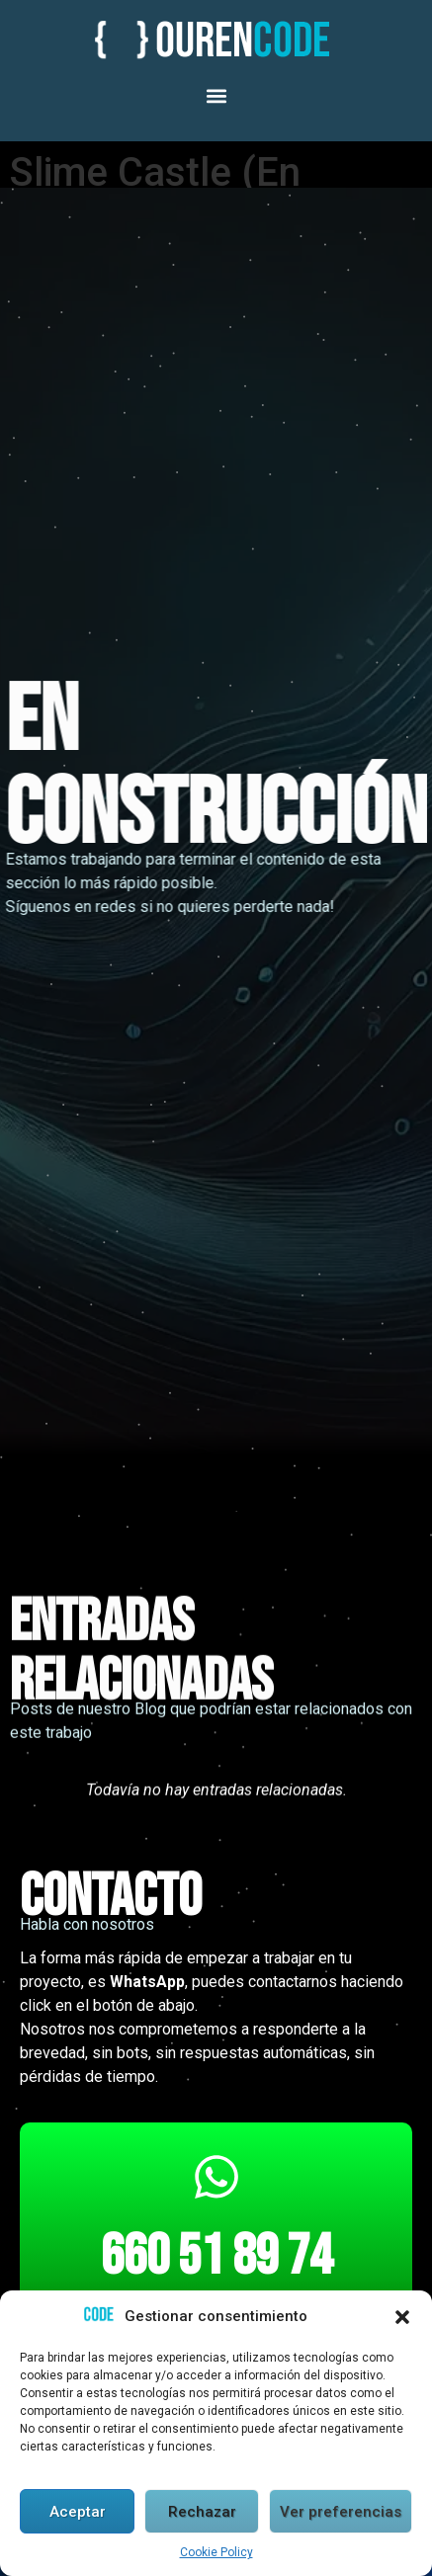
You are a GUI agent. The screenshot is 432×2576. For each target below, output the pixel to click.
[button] (402, 2318)
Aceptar (77, 2513)
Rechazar (202, 2513)
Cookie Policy (216, 2554)
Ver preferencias (340, 2513)
